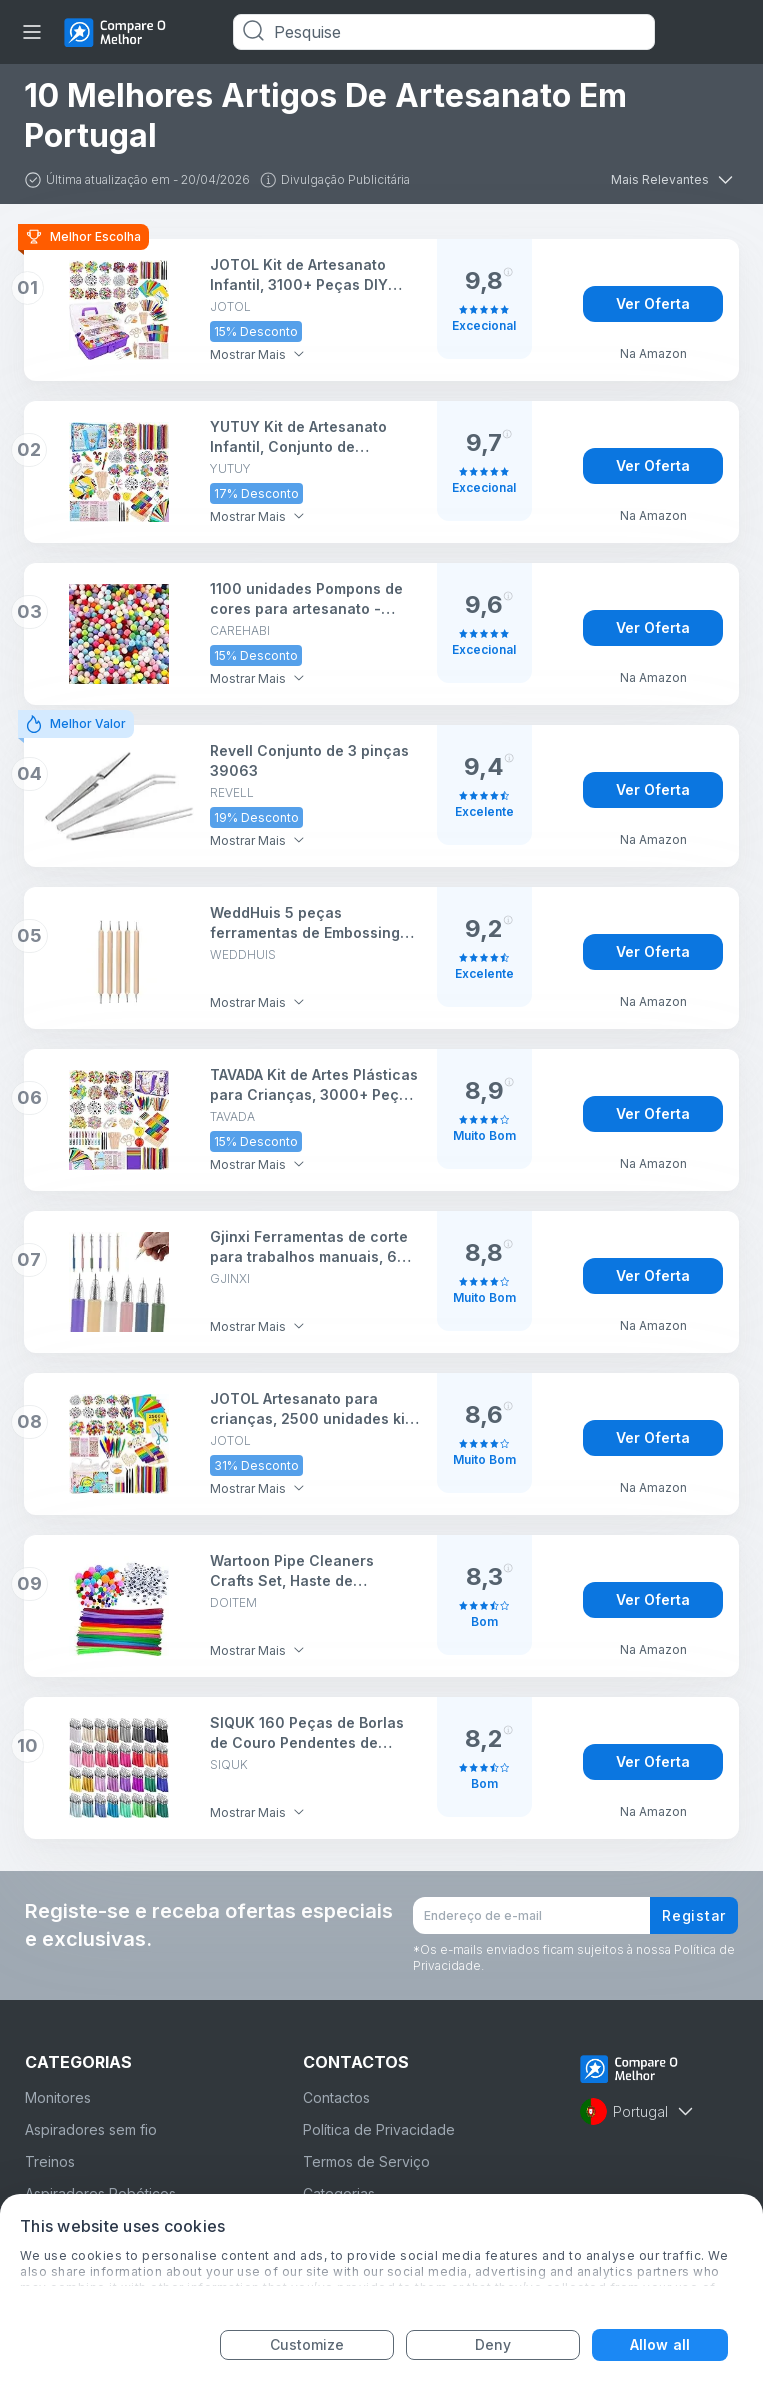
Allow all (660, 2344)
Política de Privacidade (379, 2129)
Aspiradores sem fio (91, 2129)
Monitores (58, 2097)
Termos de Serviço (366, 2161)
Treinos (50, 2161)
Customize (307, 2344)
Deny (493, 2344)
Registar (694, 1915)
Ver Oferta (653, 303)
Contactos (336, 2097)
